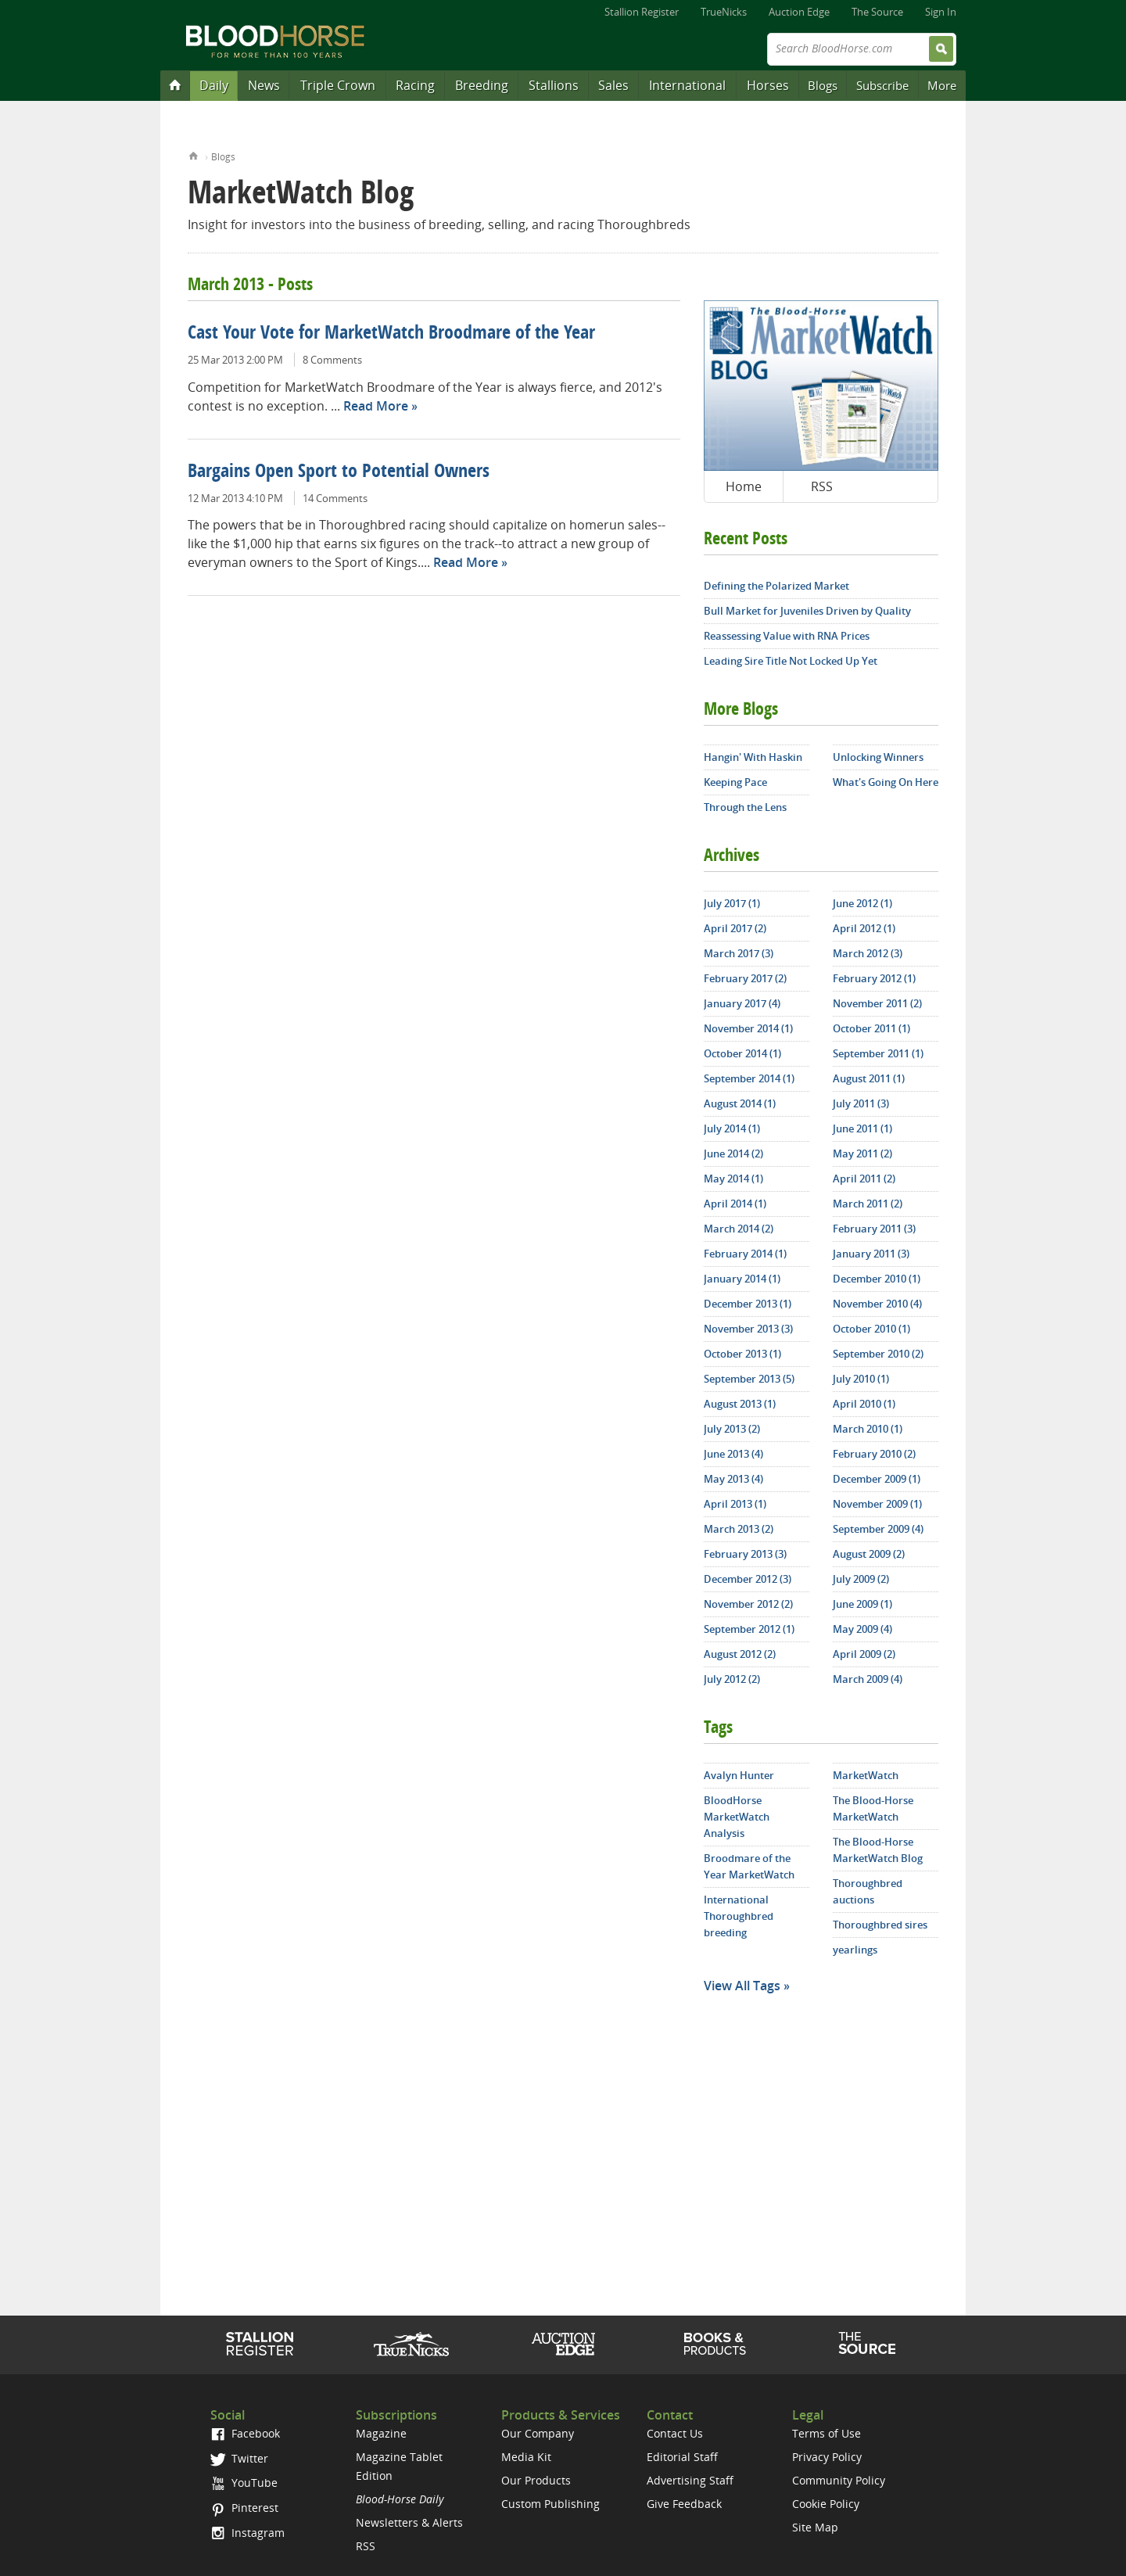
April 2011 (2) (864, 1178)
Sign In (940, 12)
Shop (715, 2344)
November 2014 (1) (748, 1028)
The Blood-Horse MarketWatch (873, 1808)
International (687, 85)
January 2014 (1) (742, 1279)
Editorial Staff (682, 2456)
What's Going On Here (885, 782)
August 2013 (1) (740, 1404)
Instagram (247, 2532)
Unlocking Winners (878, 757)
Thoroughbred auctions (867, 1891)
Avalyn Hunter (739, 1775)
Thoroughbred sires (880, 1925)
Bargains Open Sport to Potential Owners (338, 472)
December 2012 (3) (747, 1579)
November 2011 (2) (877, 1003)
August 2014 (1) (740, 1103)
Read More (375, 405)
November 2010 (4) (877, 1304)
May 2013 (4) (733, 1479)
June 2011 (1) (862, 1128)
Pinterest (244, 2507)
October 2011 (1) (871, 1028)
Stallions (554, 85)
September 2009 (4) (878, 1529)
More (941, 85)
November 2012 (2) (748, 1604)
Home (193, 154)
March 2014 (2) (738, 1229)
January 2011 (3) (871, 1254)
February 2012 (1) (874, 978)
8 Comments (332, 360)
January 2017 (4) (742, 1003)
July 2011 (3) (861, 1103)
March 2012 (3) (867, 953)
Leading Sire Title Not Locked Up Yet (790, 661)
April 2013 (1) (735, 1504)
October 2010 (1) (871, 1329)
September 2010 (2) (878, 1354)
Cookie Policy (825, 2503)
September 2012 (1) (749, 1629)
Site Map (815, 2527)
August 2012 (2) (740, 1654)
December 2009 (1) (876, 1479)
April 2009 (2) (864, 1654)
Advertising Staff (690, 2480)
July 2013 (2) (732, 1429)
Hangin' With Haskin (753, 757)
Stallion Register (641, 12)
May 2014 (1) (733, 1178)
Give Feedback (684, 2503)
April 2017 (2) (735, 928)
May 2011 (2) (862, 1153)
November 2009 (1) (877, 1504)
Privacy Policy (827, 2456)
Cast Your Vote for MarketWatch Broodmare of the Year (391, 334)
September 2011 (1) (878, 1053)
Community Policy (838, 2480)
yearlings (855, 1950)
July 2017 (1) (732, 903)
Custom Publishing (550, 2503)
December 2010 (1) (876, 1279)
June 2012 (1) (862, 903)
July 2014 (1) (732, 1128)
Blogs (822, 85)
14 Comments (335, 498)
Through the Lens (745, 807)
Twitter (239, 2458)
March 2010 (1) (867, 1429)
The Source (877, 12)
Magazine (381, 2433)
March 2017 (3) (738, 953)
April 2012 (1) (864, 928)
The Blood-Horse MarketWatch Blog (878, 1850)
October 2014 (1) (742, 1053)
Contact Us (675, 2433)
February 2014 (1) (745, 1254)
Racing (415, 85)
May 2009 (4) (862, 1629)
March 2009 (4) (867, 1679)
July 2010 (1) (861, 1379)
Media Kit (526, 2456)
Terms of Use (826, 2433)
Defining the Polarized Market (776, 586)
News (264, 85)
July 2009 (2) (861, 1579)
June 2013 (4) (733, 1454)
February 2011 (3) (874, 1229)
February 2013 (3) (745, 1554)
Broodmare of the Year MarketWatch (749, 1866)
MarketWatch (865, 1775)
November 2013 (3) (748, 1329)
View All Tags (742, 1985)
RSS (822, 486)
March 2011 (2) (867, 1204)
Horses (768, 85)
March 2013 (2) (738, 1529)
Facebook (245, 2433)
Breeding (481, 85)
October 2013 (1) (742, 1354)
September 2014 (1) (749, 1078)
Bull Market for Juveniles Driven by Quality (807, 611)
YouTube (244, 2482)
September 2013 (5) (749, 1379)
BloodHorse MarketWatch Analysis (736, 1816)
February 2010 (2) (874, 1454)
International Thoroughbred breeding (738, 1916)
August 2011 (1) (869, 1078)
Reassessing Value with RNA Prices (787, 636)
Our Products (536, 2480)
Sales (613, 85)
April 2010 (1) (864, 1404)
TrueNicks (724, 12)
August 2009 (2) (869, 1554)
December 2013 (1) (747, 1304)
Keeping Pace (735, 782)
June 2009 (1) (862, 1604)
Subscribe (882, 85)
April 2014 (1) (735, 1204)
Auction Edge (799, 12)
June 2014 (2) (733, 1153)
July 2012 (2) (732, 1679)
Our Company (537, 2433)
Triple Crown (337, 85)
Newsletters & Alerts (409, 2522)
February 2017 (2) (745, 978)
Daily (213, 85)
